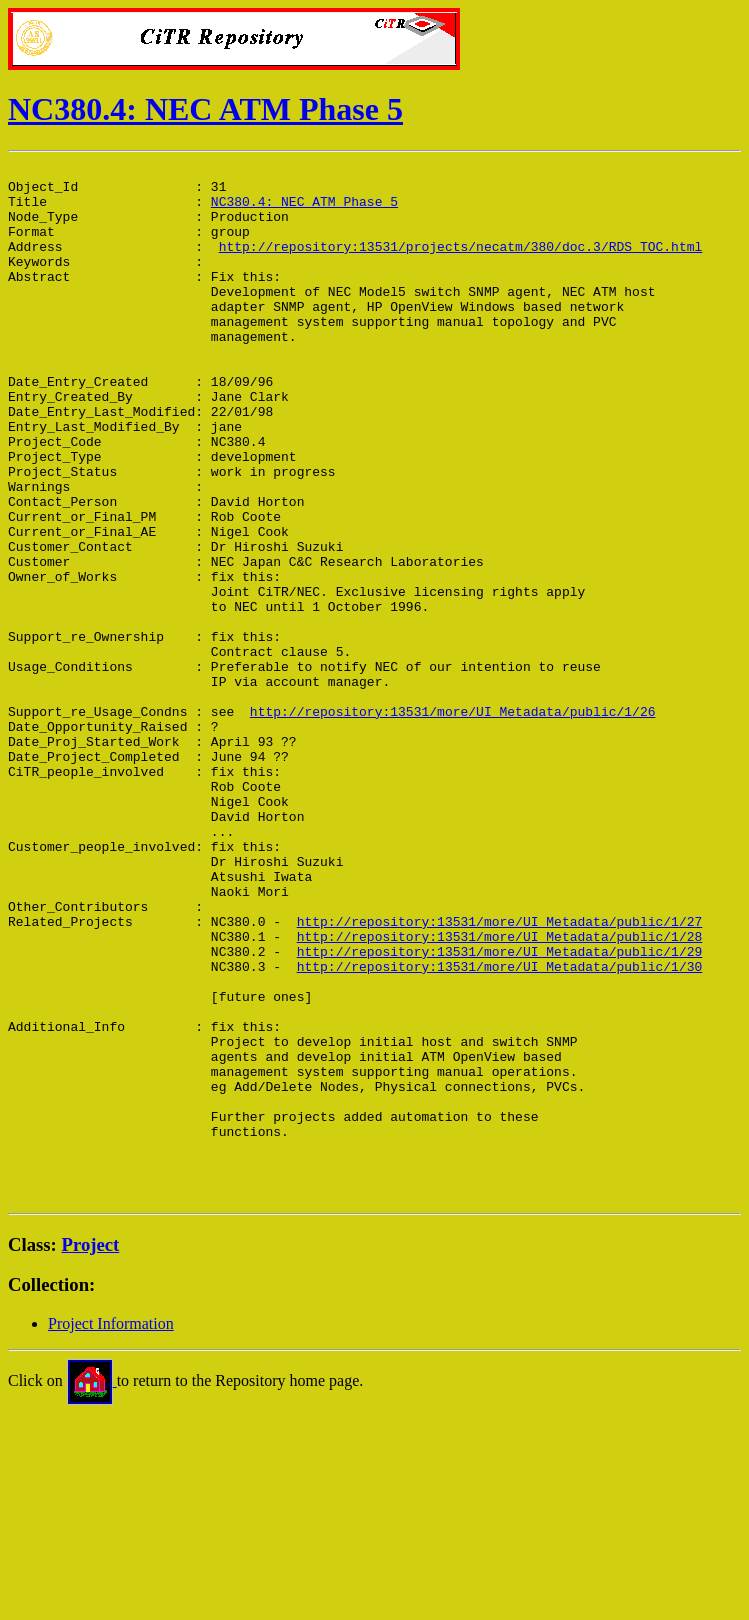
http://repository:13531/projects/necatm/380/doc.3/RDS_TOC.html (461, 264)
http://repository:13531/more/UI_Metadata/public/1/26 (453, 822)
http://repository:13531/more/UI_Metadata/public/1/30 (500, 1128)
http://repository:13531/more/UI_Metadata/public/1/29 (500, 1110)
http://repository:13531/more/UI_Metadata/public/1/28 (500, 1092)
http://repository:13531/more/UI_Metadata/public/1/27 (500, 1074)
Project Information (111, 1530)
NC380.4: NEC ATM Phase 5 (205, 109)
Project (91, 1451)
